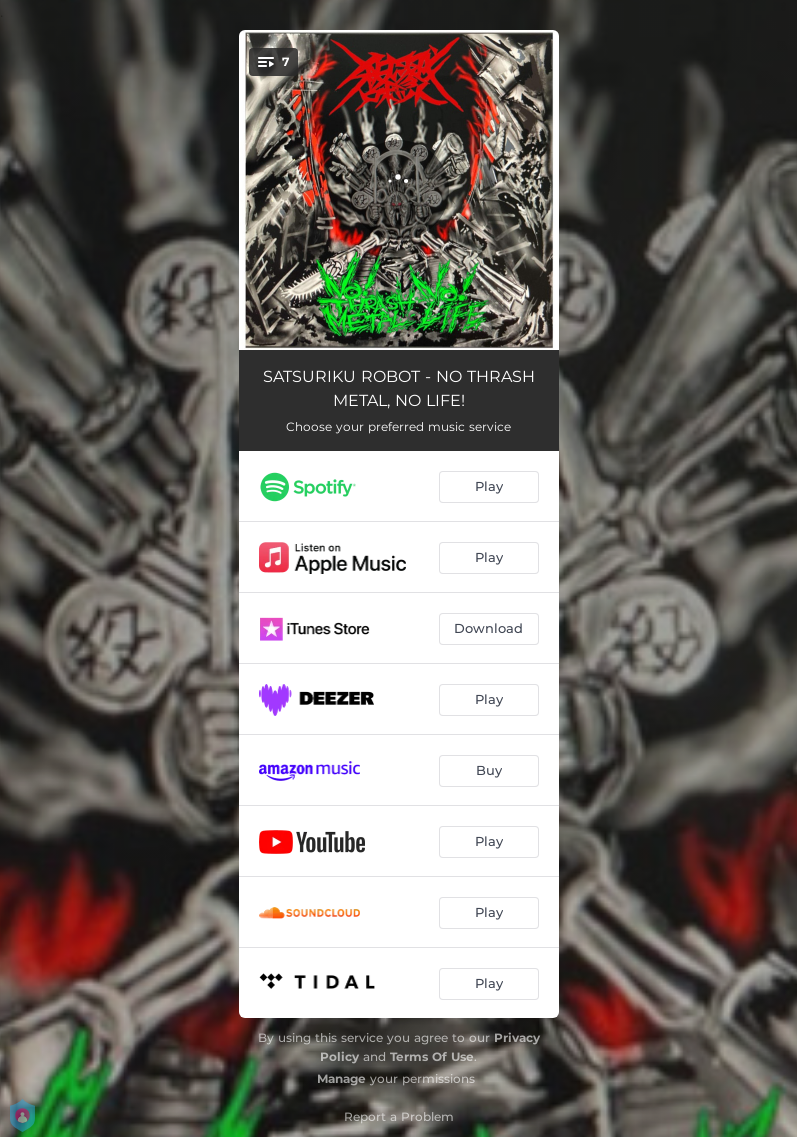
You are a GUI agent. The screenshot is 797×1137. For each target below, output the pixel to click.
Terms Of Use (432, 1056)
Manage (341, 1078)
